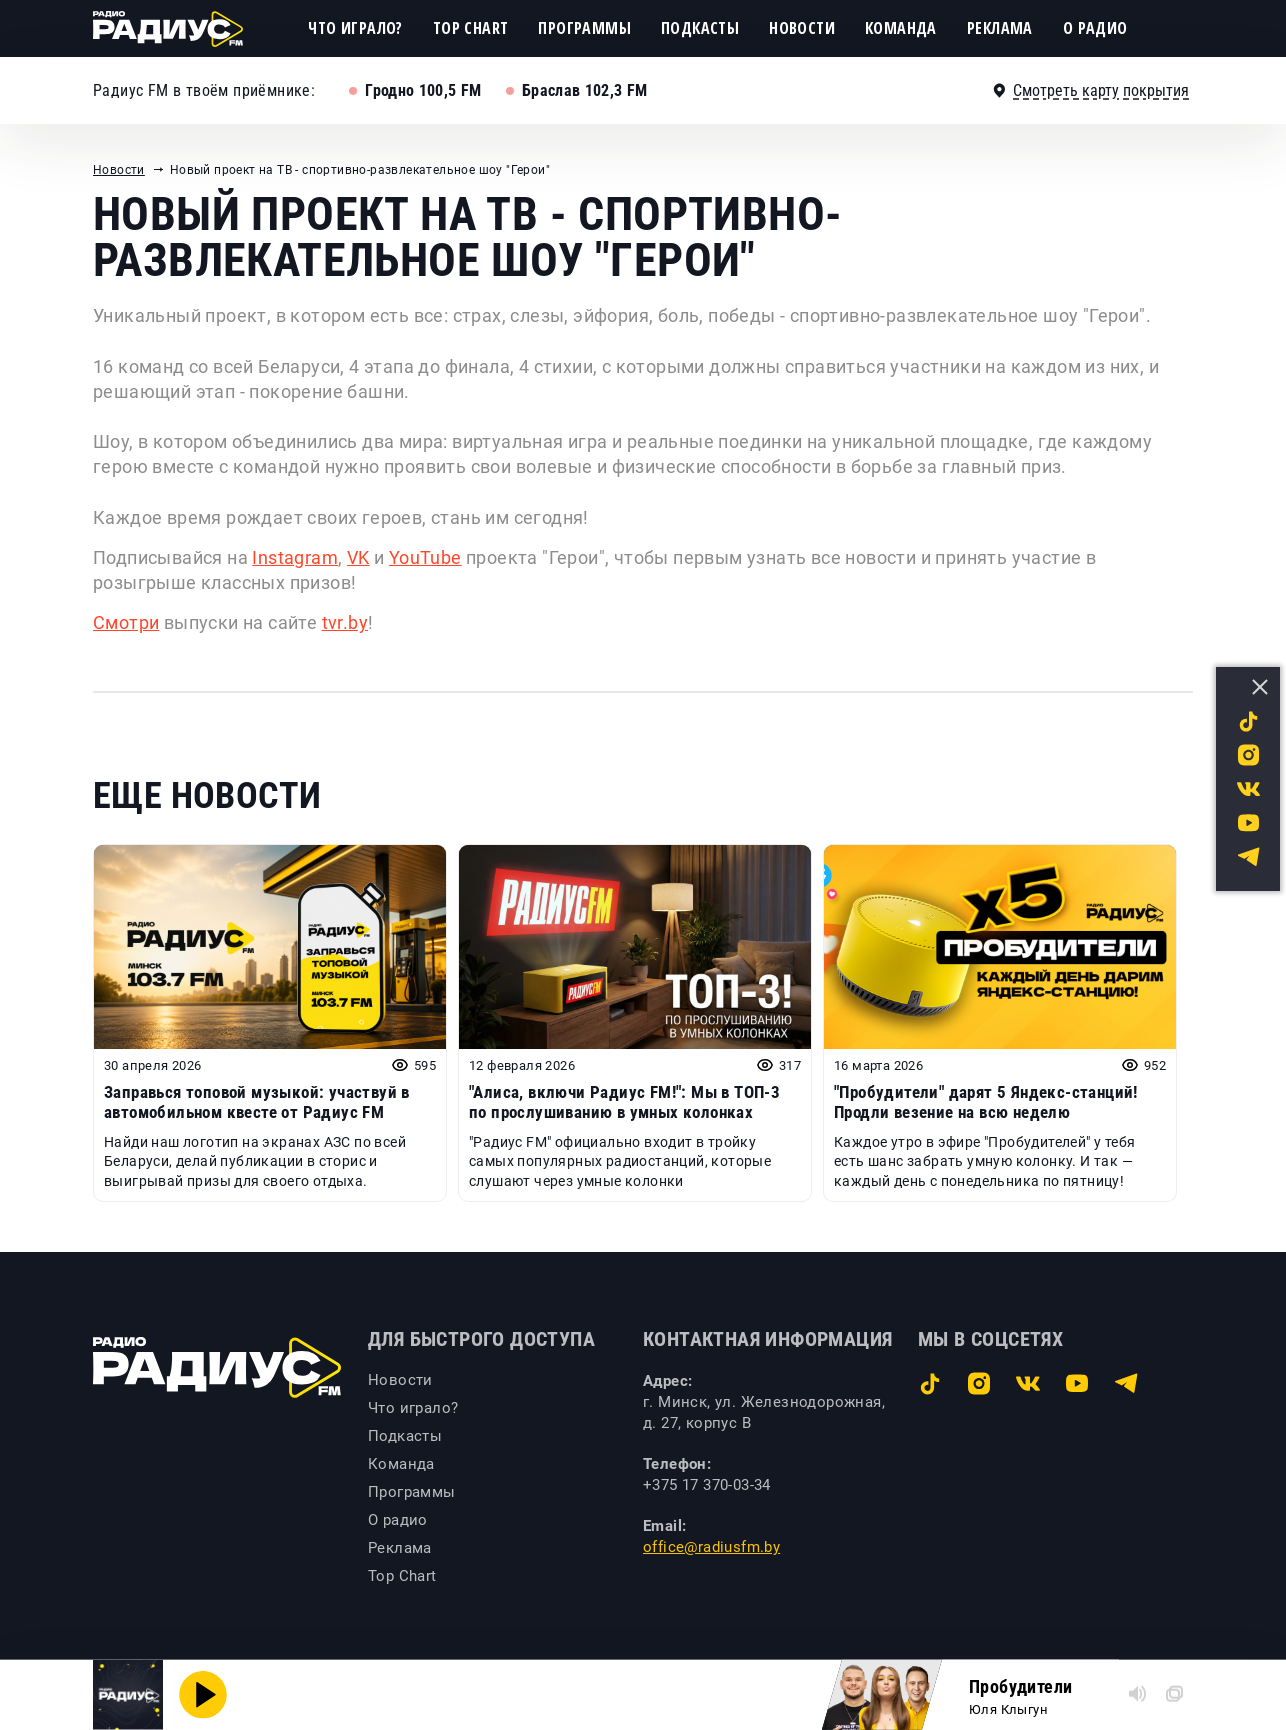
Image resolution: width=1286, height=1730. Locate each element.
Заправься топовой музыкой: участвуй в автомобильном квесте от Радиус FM (257, 1102)
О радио (1095, 28)
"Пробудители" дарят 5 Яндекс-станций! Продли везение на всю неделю (986, 1102)
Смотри (126, 622)
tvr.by (345, 622)
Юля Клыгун (1008, 1709)
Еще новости (207, 796)
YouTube (425, 557)
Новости (802, 28)
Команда (901, 28)
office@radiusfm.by (711, 1547)
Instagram (295, 557)
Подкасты (700, 28)
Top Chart (471, 28)
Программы (584, 28)
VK (358, 557)
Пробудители (1020, 1686)
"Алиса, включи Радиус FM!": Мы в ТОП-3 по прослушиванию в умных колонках (624, 1102)
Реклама (1000, 28)
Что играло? (355, 28)
